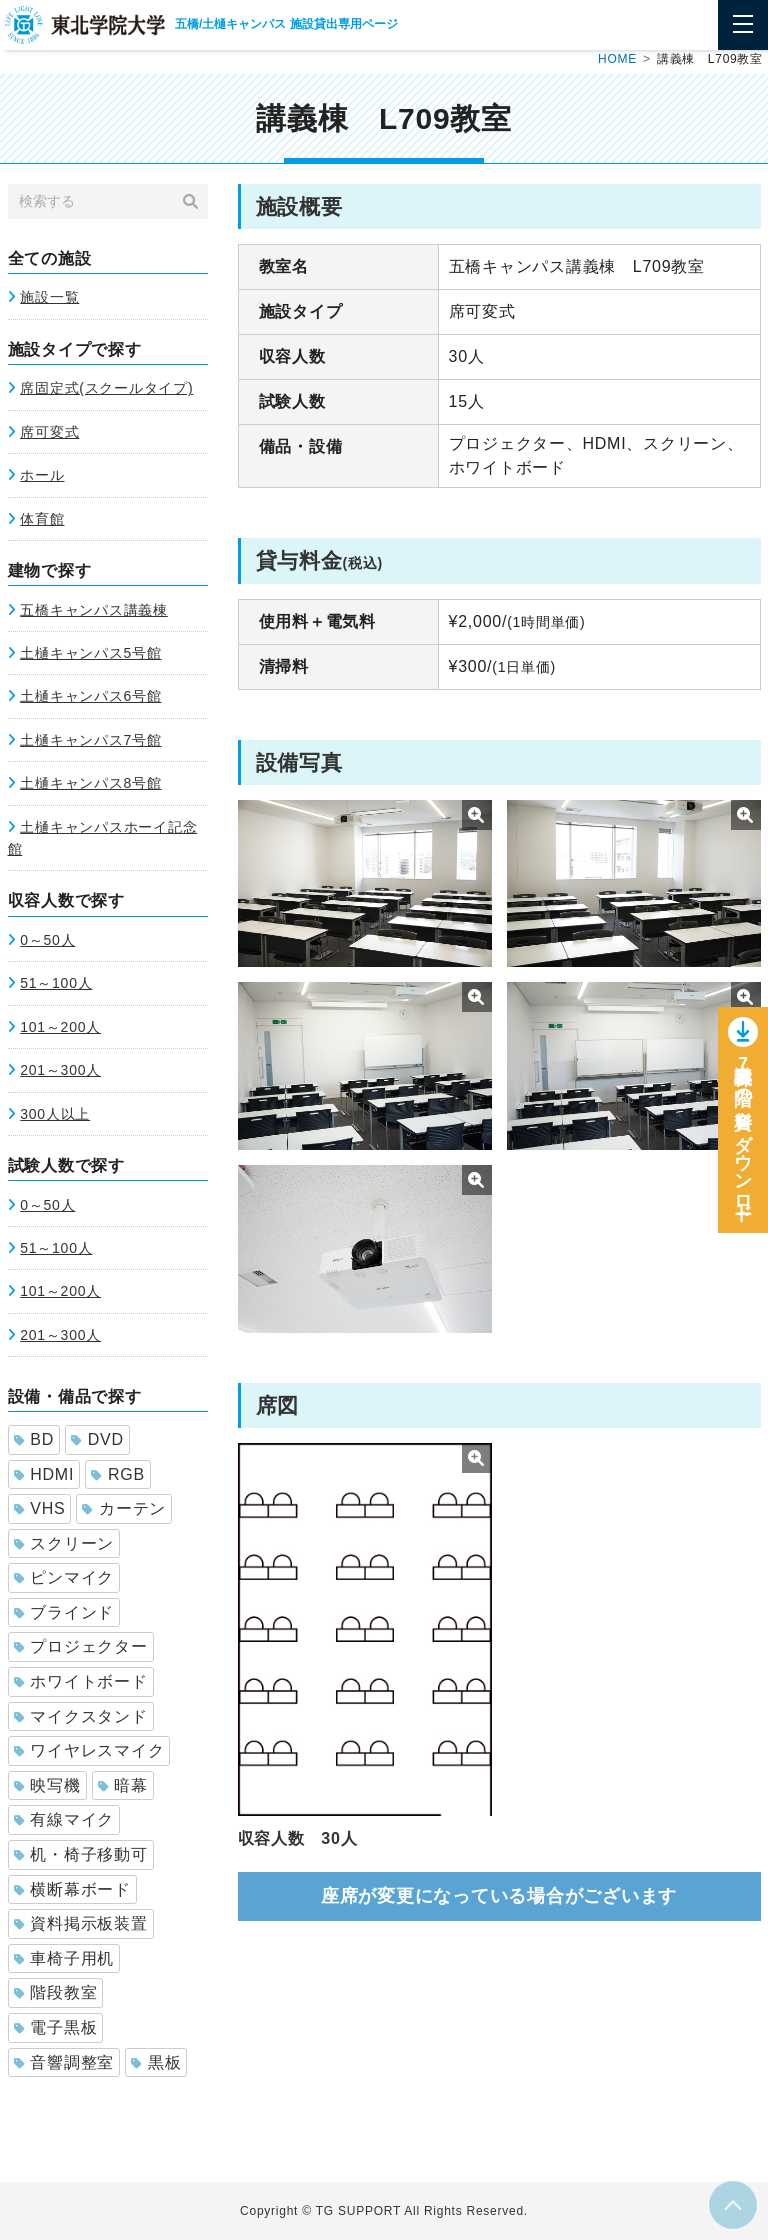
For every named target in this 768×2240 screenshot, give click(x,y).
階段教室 (56, 1992)
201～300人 (60, 1070)
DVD (97, 1439)
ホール (42, 475)
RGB (118, 1474)
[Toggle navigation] (743, 25)
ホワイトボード (81, 1681)
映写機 (47, 1785)
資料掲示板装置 (81, 1923)
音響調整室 (64, 2062)
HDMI (44, 1474)
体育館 (42, 519)
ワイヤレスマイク (89, 1750)
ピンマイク (64, 1577)
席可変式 (49, 432)
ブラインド (64, 1612)
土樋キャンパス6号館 (90, 696)
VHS (40, 1508)
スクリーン (64, 1543)
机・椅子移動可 (81, 1854)
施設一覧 (49, 297)
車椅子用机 (64, 1958)
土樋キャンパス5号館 (90, 653)
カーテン (124, 1508)
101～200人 (60, 1027)
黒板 (156, 2062)
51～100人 (56, 983)
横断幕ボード (72, 1889)
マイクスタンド (81, 1716)
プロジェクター (81, 1646)
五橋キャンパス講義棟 (94, 610)
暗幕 (123, 1785)
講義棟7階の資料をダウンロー (743, 1137)
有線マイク (64, 1819)
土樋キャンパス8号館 (90, 783)
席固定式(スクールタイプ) (106, 388)
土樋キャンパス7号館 (90, 740)
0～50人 (47, 940)
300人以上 (55, 1114)
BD (34, 1439)
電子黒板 (56, 2027)
